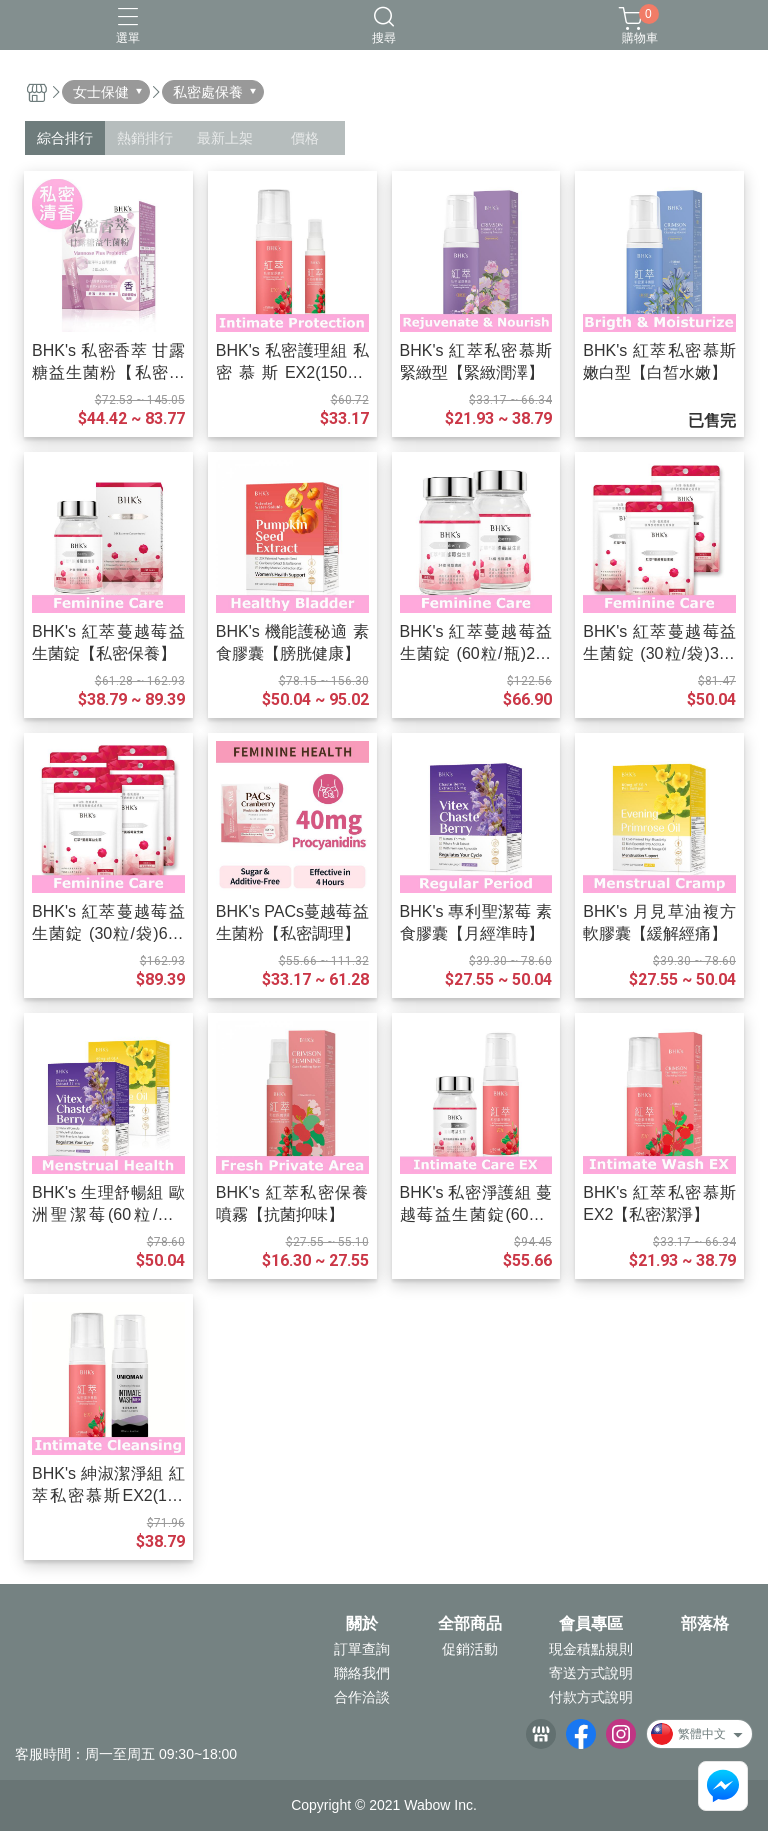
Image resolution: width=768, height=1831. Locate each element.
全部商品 (470, 1624)
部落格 (705, 1624)
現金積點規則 (591, 1649)
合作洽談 (362, 1697)
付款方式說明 (591, 1697)
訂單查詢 (362, 1649)
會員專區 (591, 1624)
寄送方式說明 (591, 1673)
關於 (362, 1624)
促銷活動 (470, 1649)
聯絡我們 (362, 1673)
